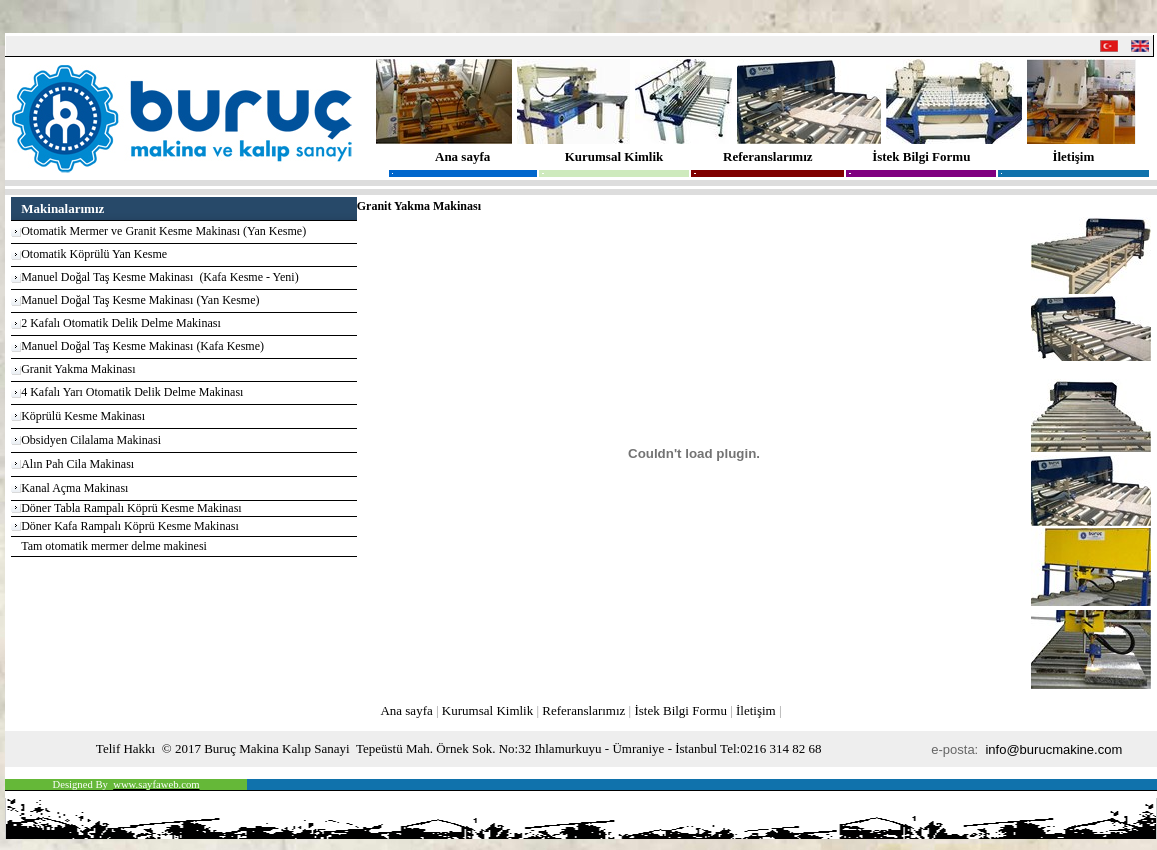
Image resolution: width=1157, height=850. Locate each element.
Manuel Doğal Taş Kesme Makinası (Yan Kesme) (140, 300)
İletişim (1073, 156)
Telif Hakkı (125, 748)
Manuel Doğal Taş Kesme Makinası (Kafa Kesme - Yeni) (160, 277)
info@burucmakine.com (1055, 749)
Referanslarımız (768, 156)
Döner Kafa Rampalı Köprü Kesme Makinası (130, 526)
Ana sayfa (462, 156)
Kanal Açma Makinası (74, 488)
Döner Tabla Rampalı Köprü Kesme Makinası (131, 508)
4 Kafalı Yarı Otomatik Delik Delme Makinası (132, 392)
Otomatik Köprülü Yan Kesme (94, 254)
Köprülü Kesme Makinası (83, 416)
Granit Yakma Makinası (78, 369)
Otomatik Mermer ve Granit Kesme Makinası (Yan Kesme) (163, 231)
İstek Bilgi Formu (921, 156)
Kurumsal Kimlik (614, 156)
